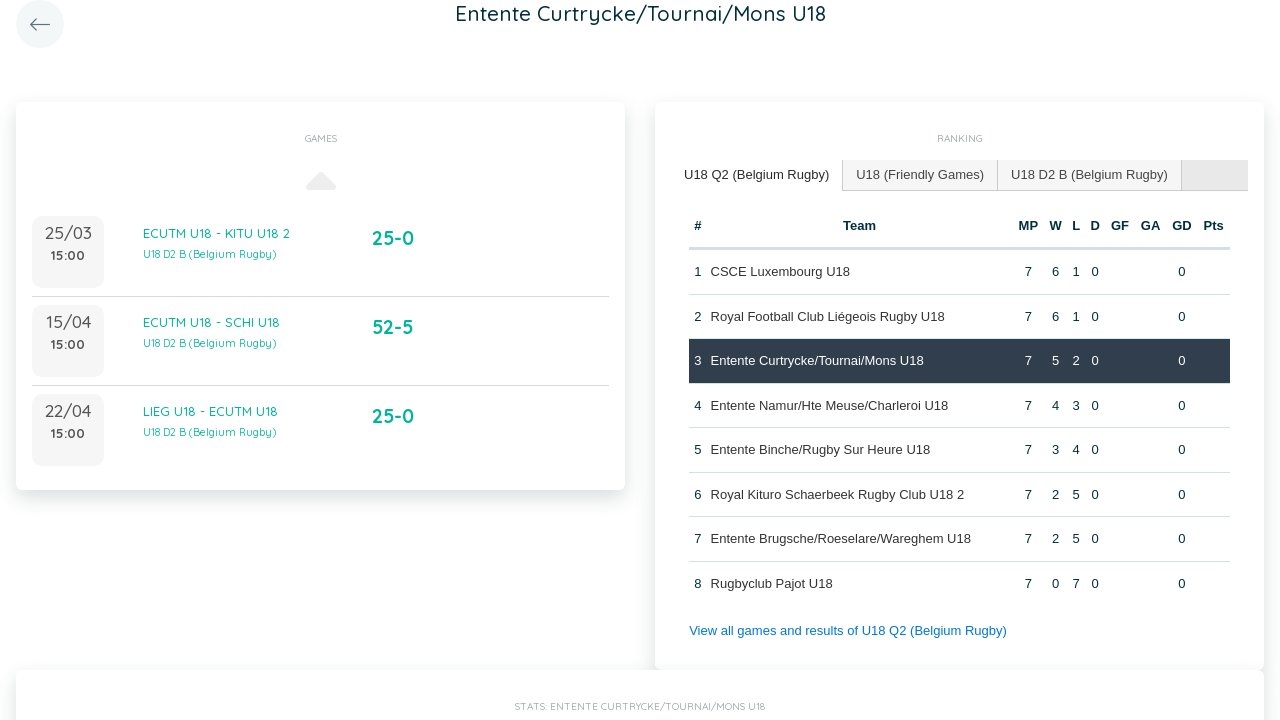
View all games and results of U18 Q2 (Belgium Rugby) (848, 630)
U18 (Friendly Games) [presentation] (920, 174)
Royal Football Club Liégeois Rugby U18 (828, 316)
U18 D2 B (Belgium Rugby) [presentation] (1089, 174)
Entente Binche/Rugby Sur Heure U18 (821, 449)
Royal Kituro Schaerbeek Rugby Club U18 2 (838, 494)
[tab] (757, 175)
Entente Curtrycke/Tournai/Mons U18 (817, 360)
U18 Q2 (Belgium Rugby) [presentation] (756, 174)
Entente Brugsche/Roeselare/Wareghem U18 (841, 538)
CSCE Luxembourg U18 (780, 271)
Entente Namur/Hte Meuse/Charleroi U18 (830, 405)
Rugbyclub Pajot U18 (772, 583)
